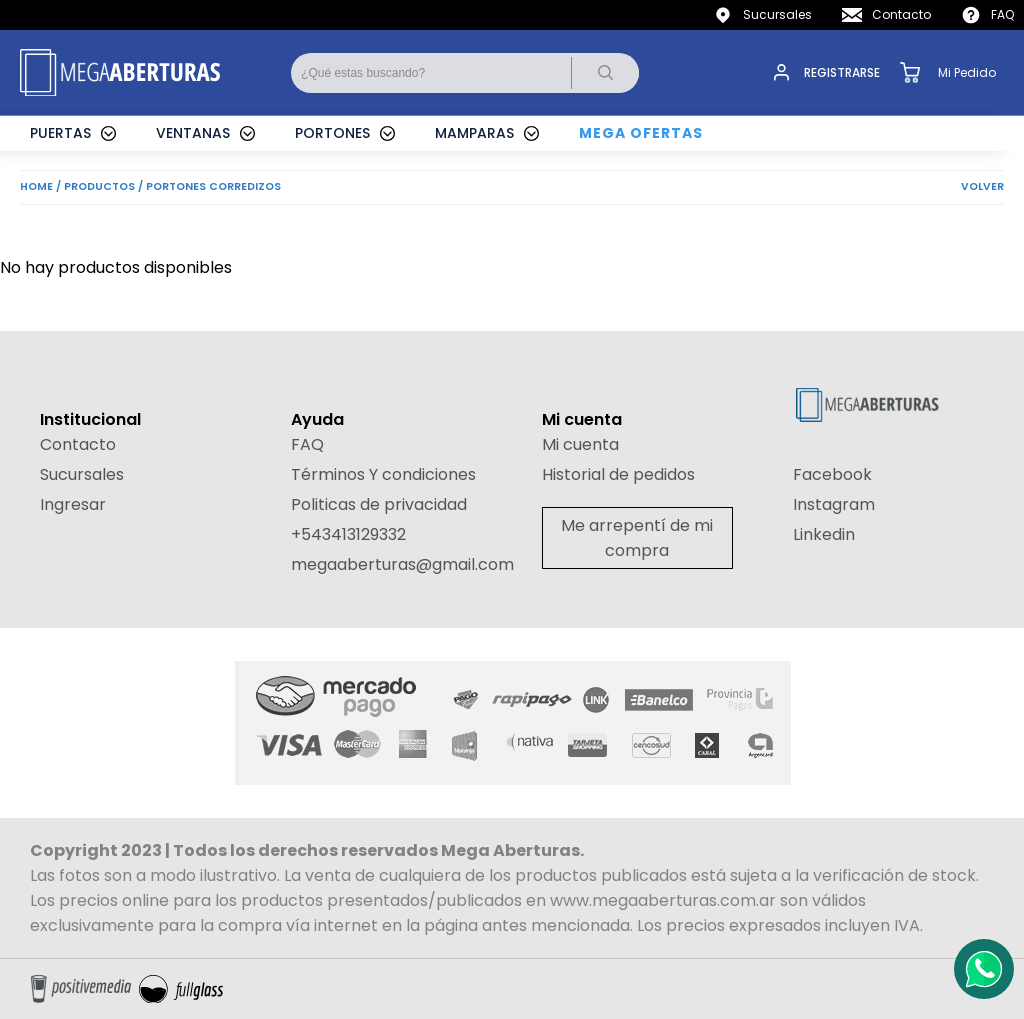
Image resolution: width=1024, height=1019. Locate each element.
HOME (36, 186)
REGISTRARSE (842, 72)
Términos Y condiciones (383, 474)
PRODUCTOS (99, 186)
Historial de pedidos (618, 474)
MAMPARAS (474, 133)
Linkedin (824, 534)
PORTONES (332, 133)
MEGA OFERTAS (641, 133)
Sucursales (777, 14)
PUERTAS (60, 133)
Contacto (901, 14)
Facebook (832, 474)
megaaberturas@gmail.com (402, 564)
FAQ (1002, 14)
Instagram (834, 504)
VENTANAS (193, 133)
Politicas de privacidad (379, 504)
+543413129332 (348, 534)
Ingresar (73, 504)
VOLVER (982, 186)
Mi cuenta (580, 444)
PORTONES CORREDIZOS (213, 186)
